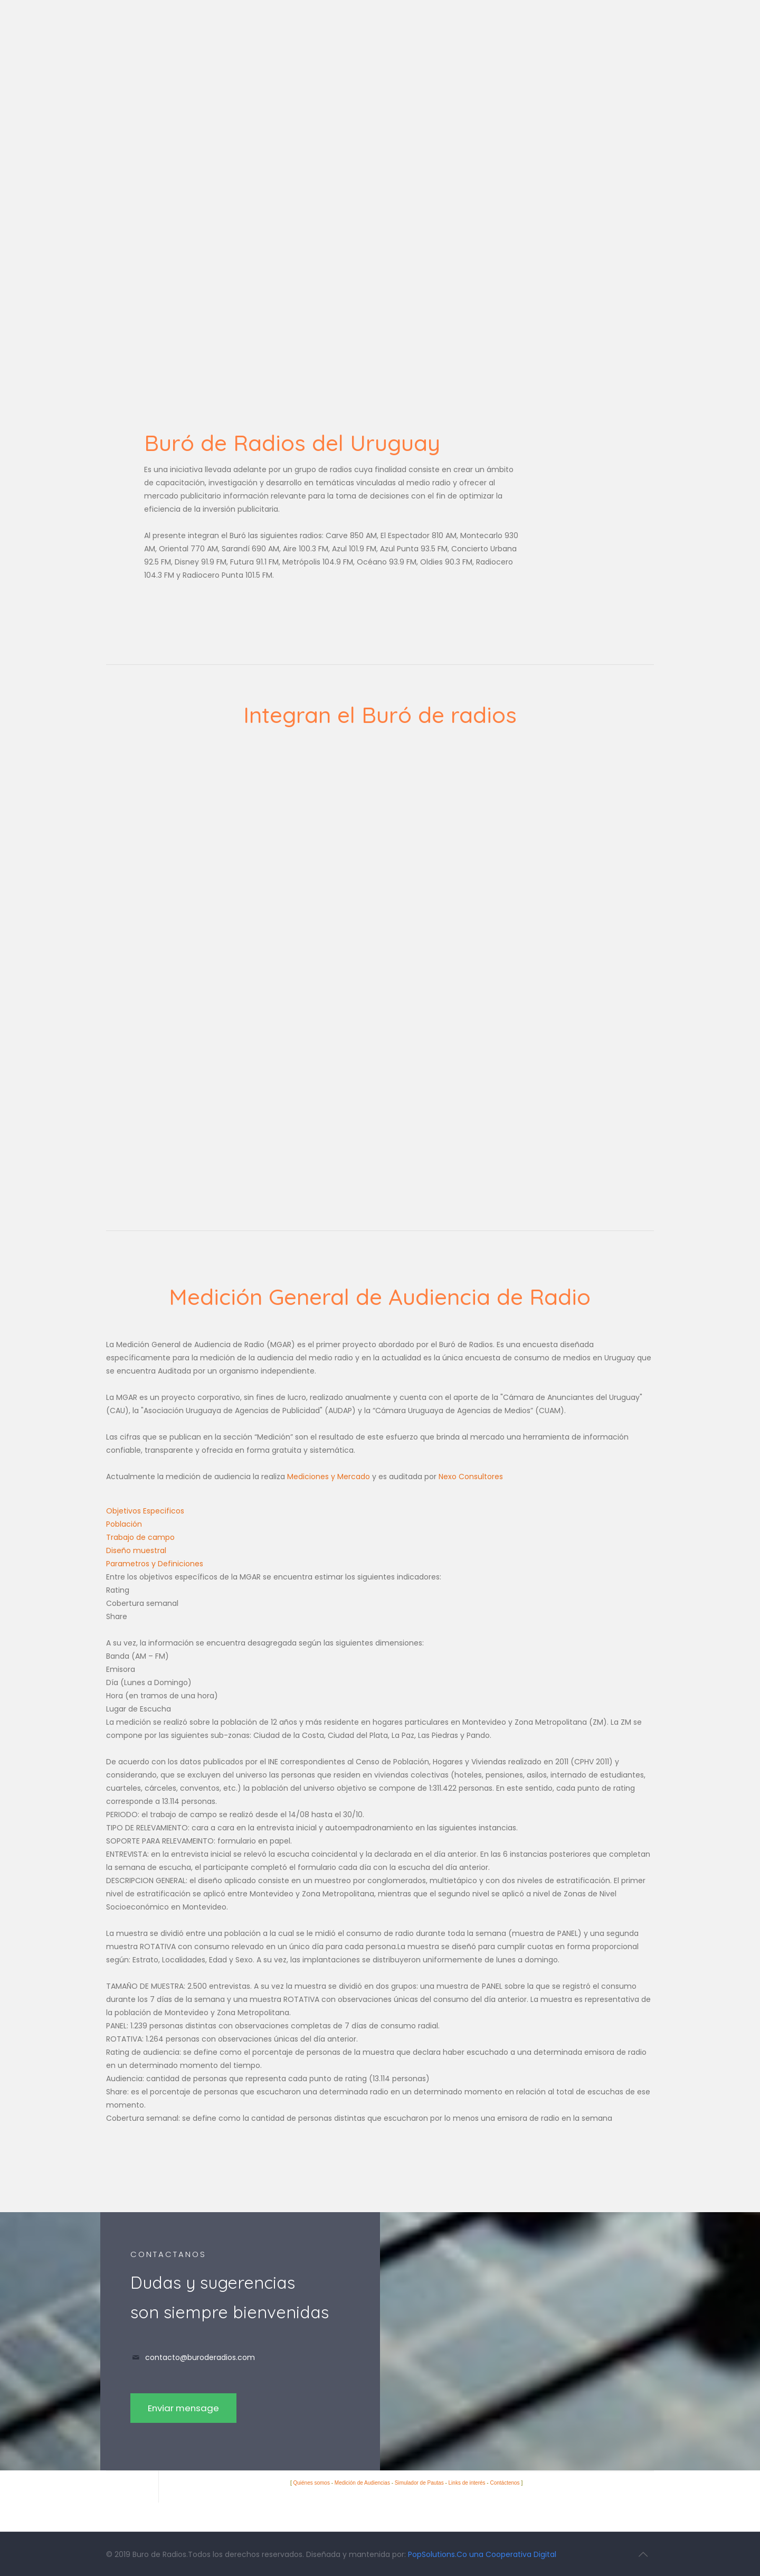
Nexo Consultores (471, 1476)
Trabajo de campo (140, 1537)
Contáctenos (504, 2483)
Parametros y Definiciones (154, 1563)
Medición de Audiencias (362, 2483)
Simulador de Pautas (419, 2483)
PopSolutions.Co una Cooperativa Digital (482, 2554)
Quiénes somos (311, 2483)
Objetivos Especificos (145, 1511)
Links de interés (467, 2483)
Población (124, 1524)
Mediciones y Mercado (328, 1476)
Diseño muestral (136, 1550)
